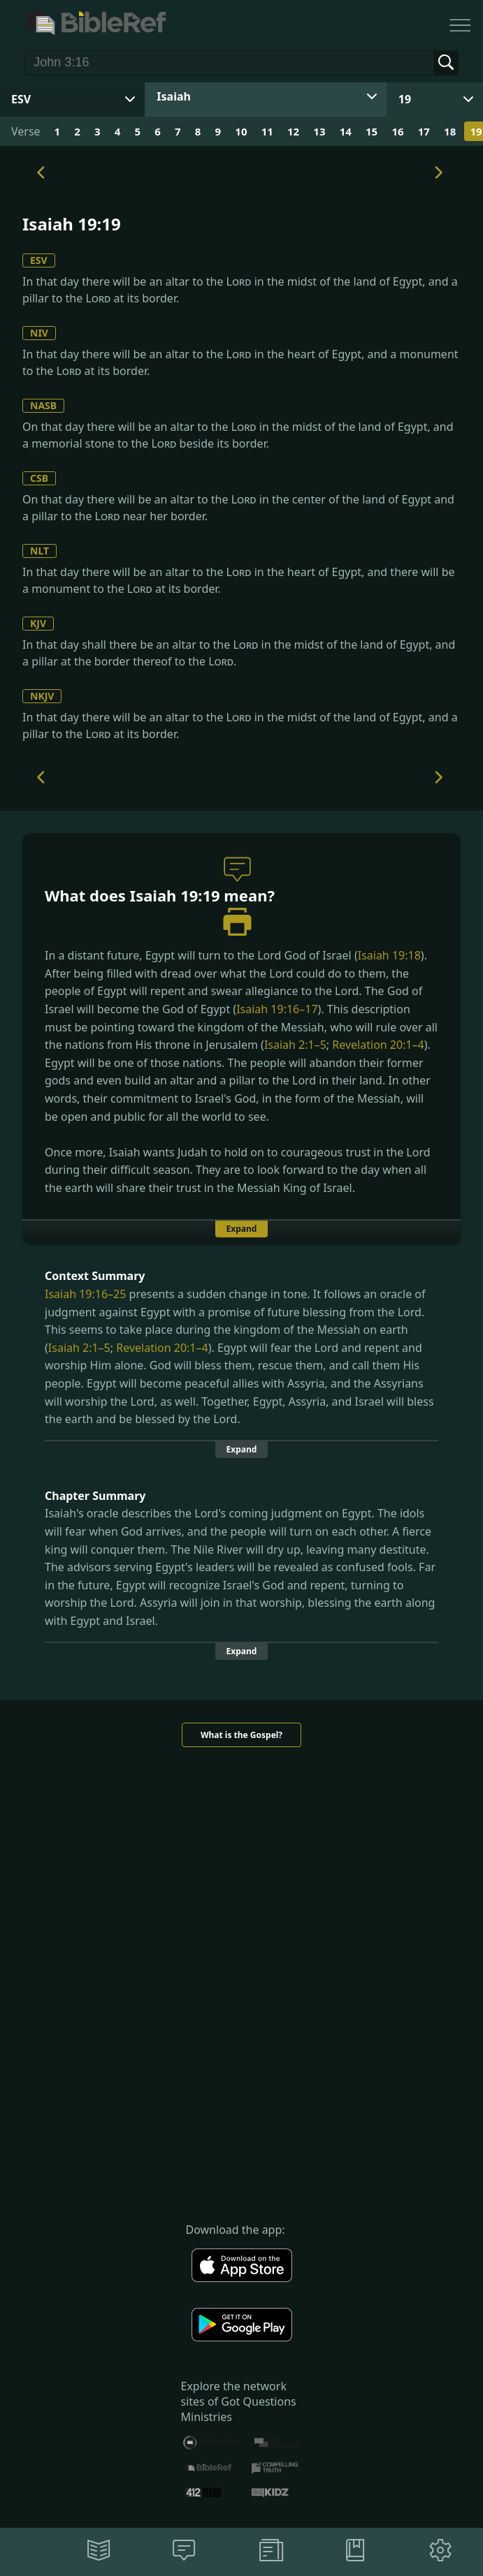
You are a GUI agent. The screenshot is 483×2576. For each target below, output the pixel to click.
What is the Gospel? (241, 1735)
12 (293, 131)
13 (319, 131)
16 (397, 131)
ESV (39, 260)
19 (404, 99)
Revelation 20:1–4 (378, 1044)
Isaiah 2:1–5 (295, 1044)
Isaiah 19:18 (389, 955)
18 (450, 131)
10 (241, 131)
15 (371, 131)
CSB (39, 478)
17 (424, 131)
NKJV (42, 695)
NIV (39, 332)
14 (346, 131)
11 (267, 131)
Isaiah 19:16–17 (276, 1009)
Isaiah (174, 96)
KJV (38, 623)
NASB (43, 405)
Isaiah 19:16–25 (85, 1294)
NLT (39, 550)
